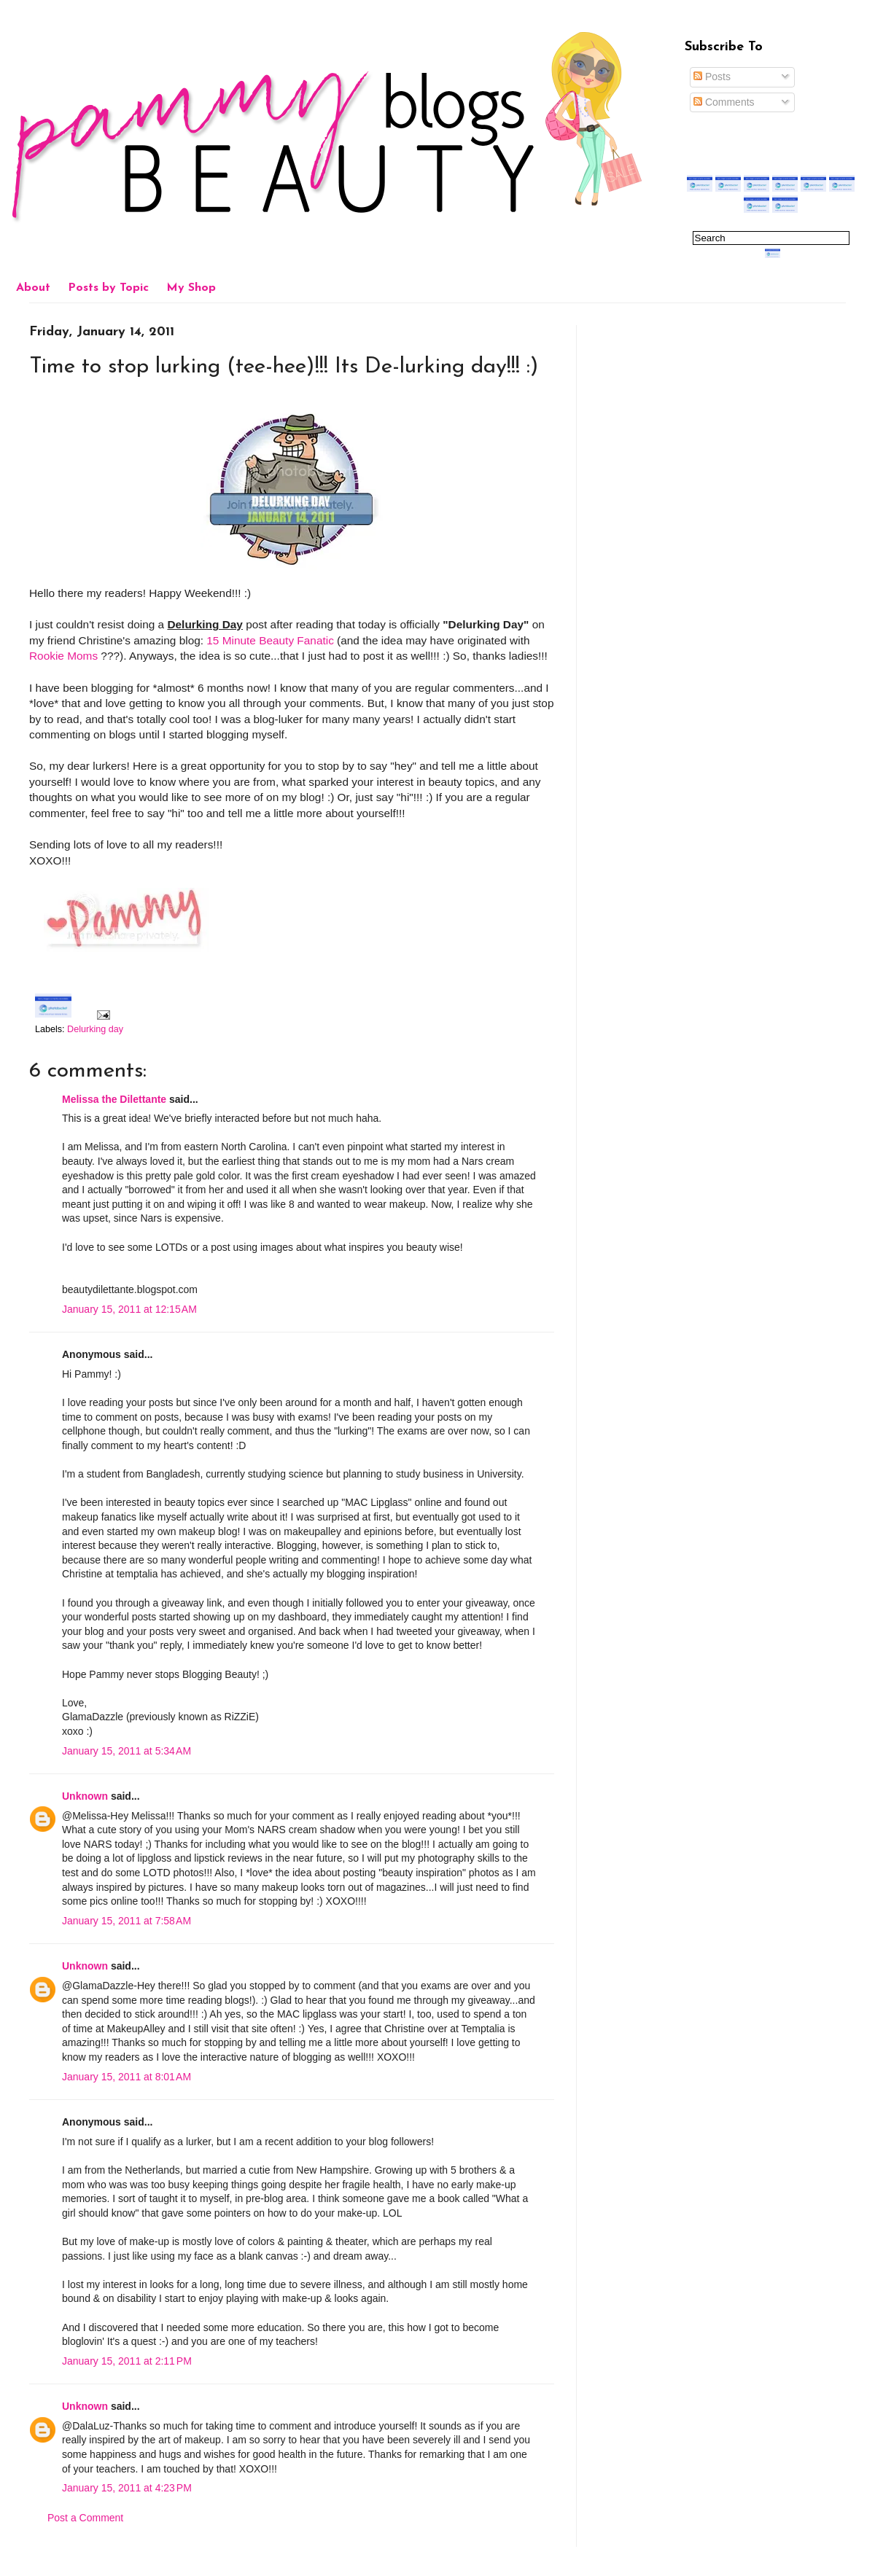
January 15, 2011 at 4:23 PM (127, 2488)
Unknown (85, 1796)
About (33, 288)
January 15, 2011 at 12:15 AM (129, 1309)
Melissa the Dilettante (114, 1099)
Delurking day (95, 1029)
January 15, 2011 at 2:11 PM (127, 2361)
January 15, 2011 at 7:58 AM (126, 1921)
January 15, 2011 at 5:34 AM (126, 1751)
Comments (724, 102)
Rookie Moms (63, 655)
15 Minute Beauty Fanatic (270, 640)
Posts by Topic (108, 288)
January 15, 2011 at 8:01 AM (126, 2077)
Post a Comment (85, 2518)
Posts (712, 76)
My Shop (191, 288)
